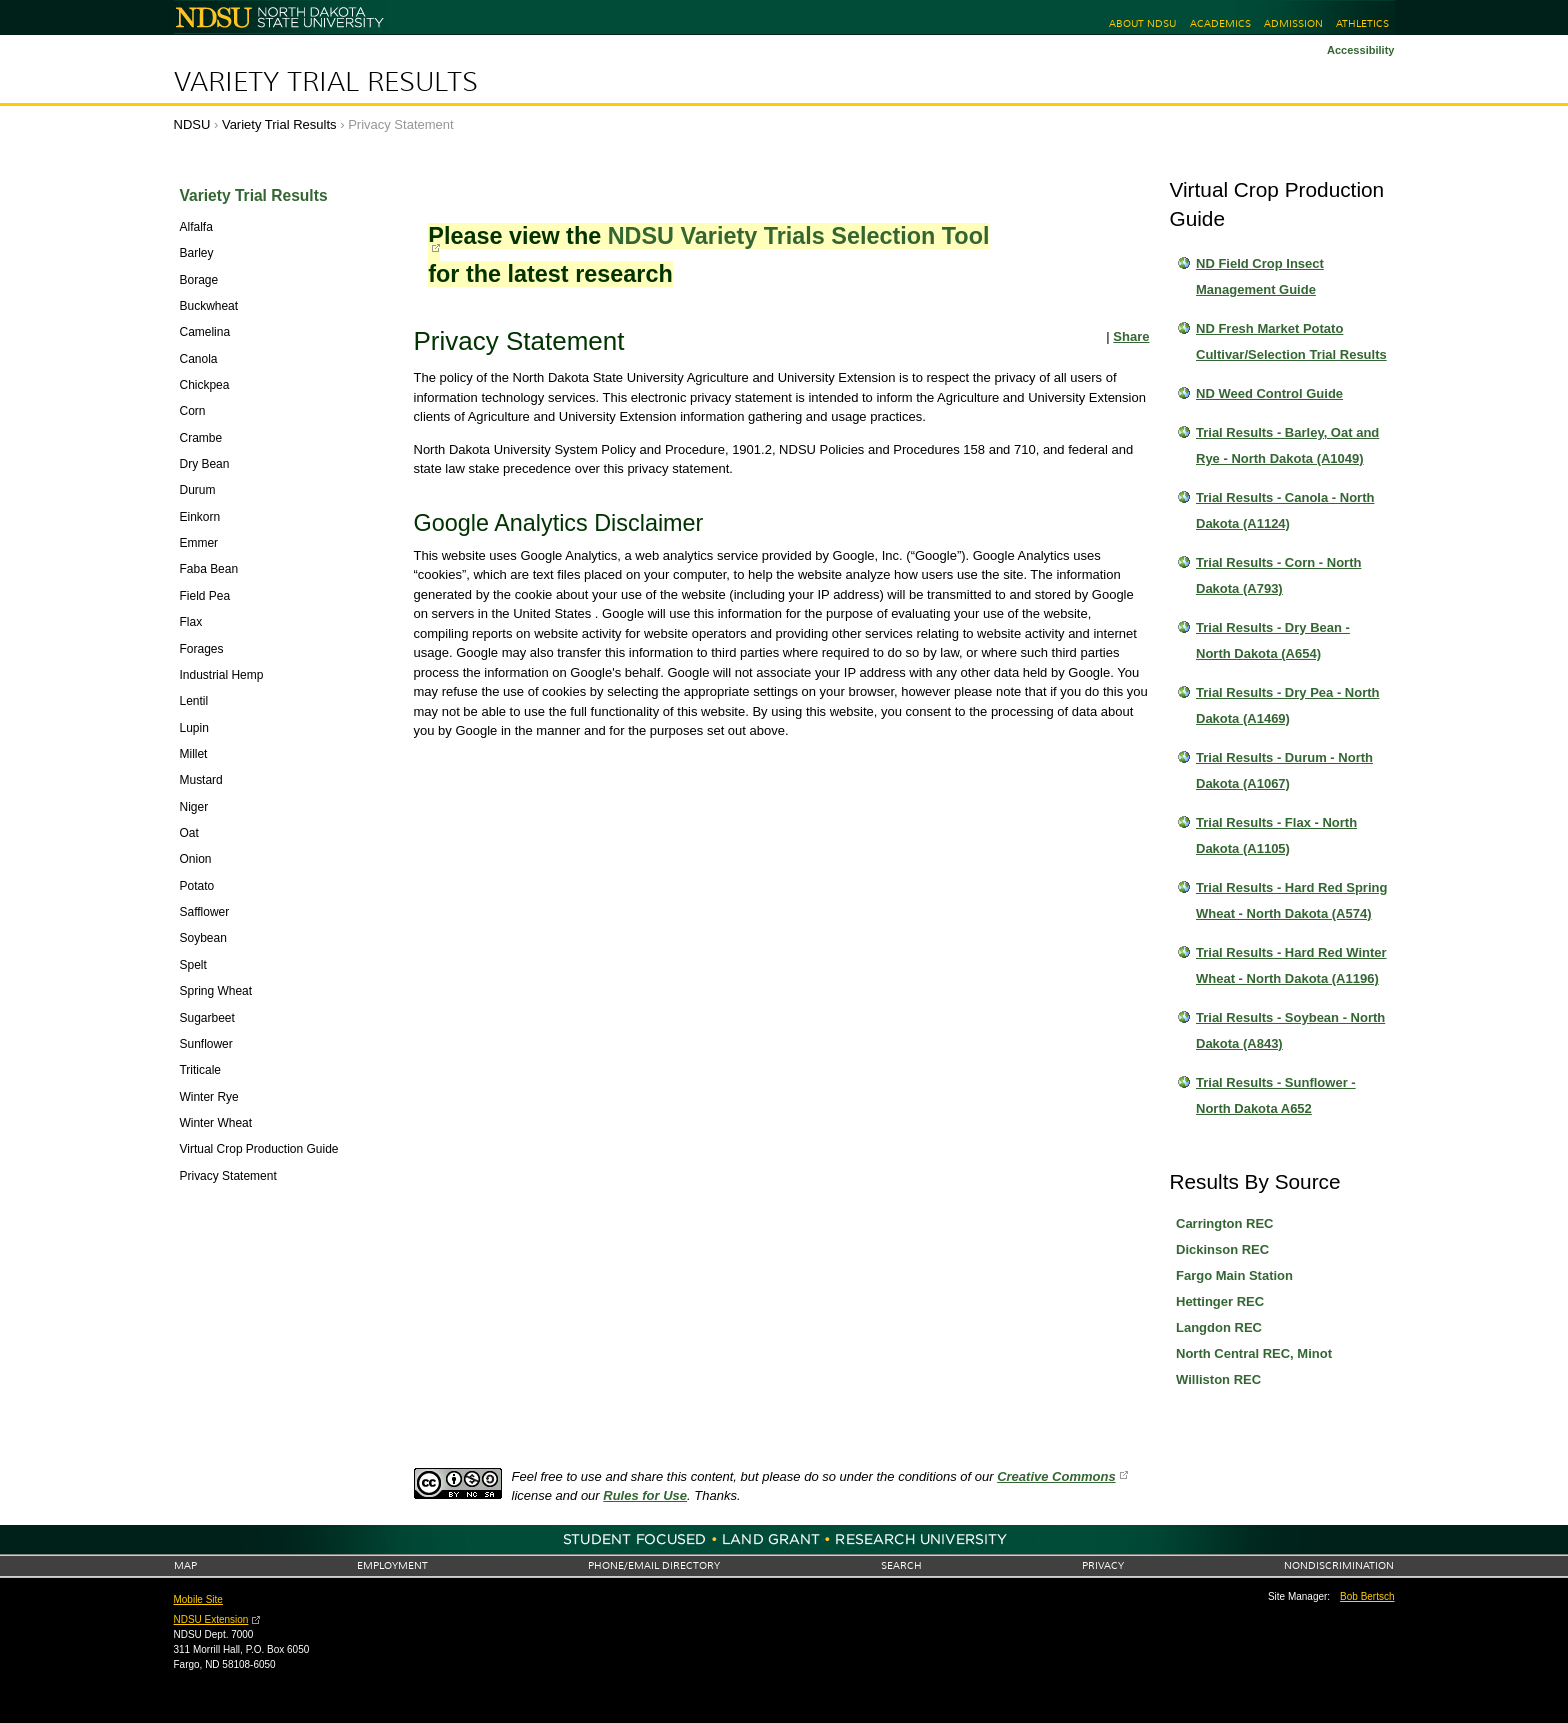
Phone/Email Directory (654, 1565)
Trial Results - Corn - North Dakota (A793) (1278, 575)
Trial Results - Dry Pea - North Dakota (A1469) (1288, 705)
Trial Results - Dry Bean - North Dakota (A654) (1273, 640)
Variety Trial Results (326, 82)
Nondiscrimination (1339, 1565)
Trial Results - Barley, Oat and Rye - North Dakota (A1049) (1287, 445)
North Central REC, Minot (1254, 1353)
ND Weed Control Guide (1269, 393)
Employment (392, 1565)
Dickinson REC (1222, 1249)
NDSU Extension (211, 1619)
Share (1131, 336)
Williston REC (1218, 1379)
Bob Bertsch (1367, 1596)
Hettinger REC (1220, 1301)
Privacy (1103, 1565)
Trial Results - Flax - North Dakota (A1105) (1276, 835)
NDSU (192, 124)
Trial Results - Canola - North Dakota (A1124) (1285, 510)
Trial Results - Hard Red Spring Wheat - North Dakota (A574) (1291, 900)
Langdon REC (1219, 1327)
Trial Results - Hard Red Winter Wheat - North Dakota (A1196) (1291, 965)
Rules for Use (645, 1495)
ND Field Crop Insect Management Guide (1260, 276)
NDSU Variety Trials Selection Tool (799, 236)
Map (185, 1565)
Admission (1293, 23)
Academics (1220, 23)
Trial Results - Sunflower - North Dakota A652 (1276, 1095)
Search (901, 1565)
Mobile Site (198, 1599)
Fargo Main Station (1234, 1275)
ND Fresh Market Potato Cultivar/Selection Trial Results (1291, 341)
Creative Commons (1056, 1476)
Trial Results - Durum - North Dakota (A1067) (1284, 770)
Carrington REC (1225, 1223)
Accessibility (1361, 50)
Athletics (1362, 23)
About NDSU (1142, 23)
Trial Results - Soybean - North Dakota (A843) (1290, 1030)
